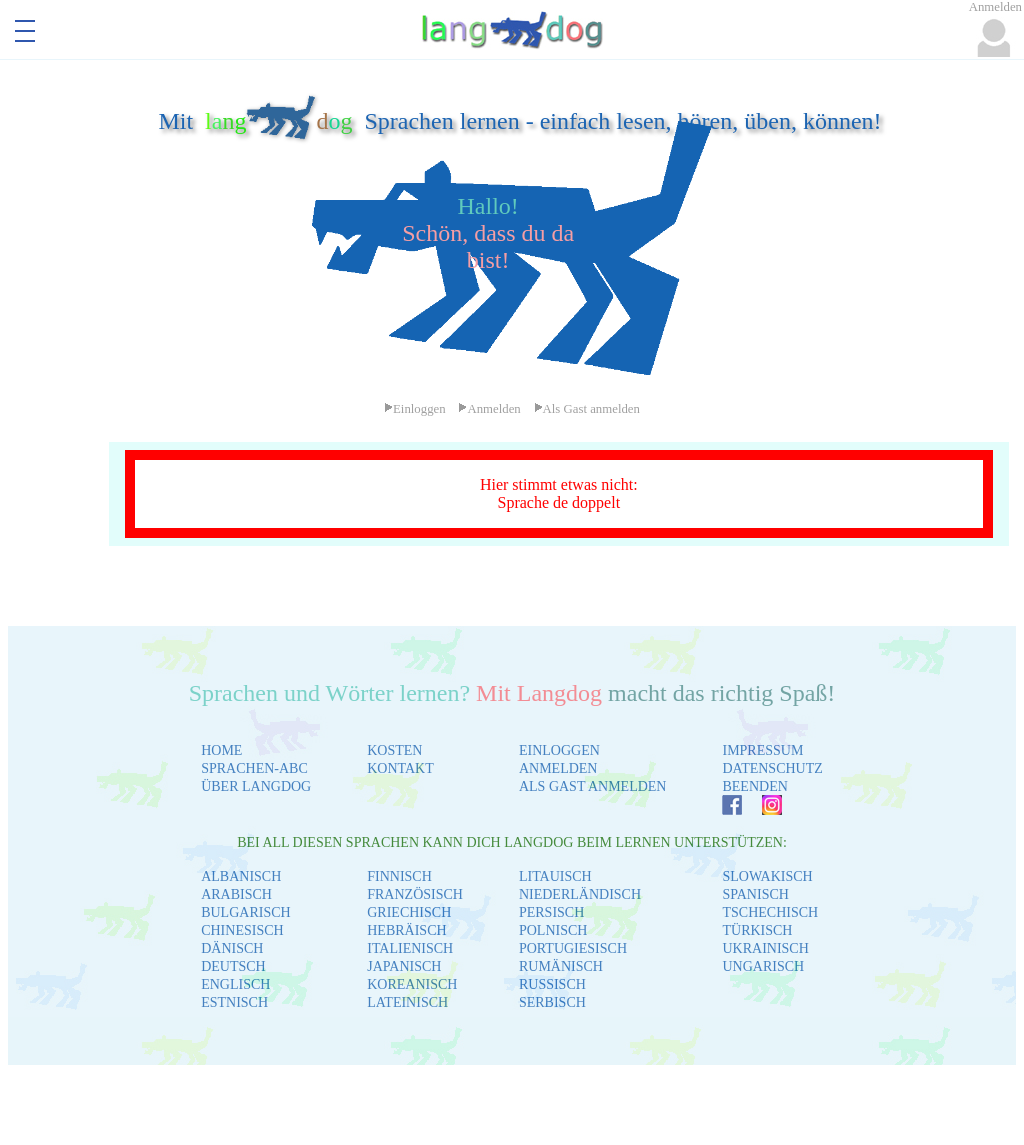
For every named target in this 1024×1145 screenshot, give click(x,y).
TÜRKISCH (757, 930)
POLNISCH (553, 930)
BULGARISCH (245, 912)
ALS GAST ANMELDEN (593, 786)
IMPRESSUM (762, 750)
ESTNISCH (234, 1002)
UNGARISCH (763, 966)
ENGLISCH (235, 984)
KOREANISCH (412, 984)
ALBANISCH (241, 876)
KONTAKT (400, 768)
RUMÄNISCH (561, 966)
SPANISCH (755, 894)
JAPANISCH (404, 966)
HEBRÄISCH (406, 930)
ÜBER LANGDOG (256, 786)
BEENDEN (754, 786)
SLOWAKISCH (767, 876)
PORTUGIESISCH (573, 948)
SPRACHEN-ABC (254, 768)
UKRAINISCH (765, 948)
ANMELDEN (558, 768)
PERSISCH (551, 912)
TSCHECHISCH (770, 912)
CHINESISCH (242, 930)
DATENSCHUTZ (772, 768)
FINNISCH (399, 876)
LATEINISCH (407, 1002)
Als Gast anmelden (587, 409)
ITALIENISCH (410, 948)
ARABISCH (236, 894)
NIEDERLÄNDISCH (580, 894)
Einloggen (415, 409)
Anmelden (489, 409)
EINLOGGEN (559, 750)
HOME (221, 750)
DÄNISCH (232, 948)
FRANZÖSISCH (415, 894)
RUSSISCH (552, 984)
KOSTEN (394, 750)
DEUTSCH (233, 966)
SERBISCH (552, 1002)
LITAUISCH (555, 876)
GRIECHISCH (409, 912)
